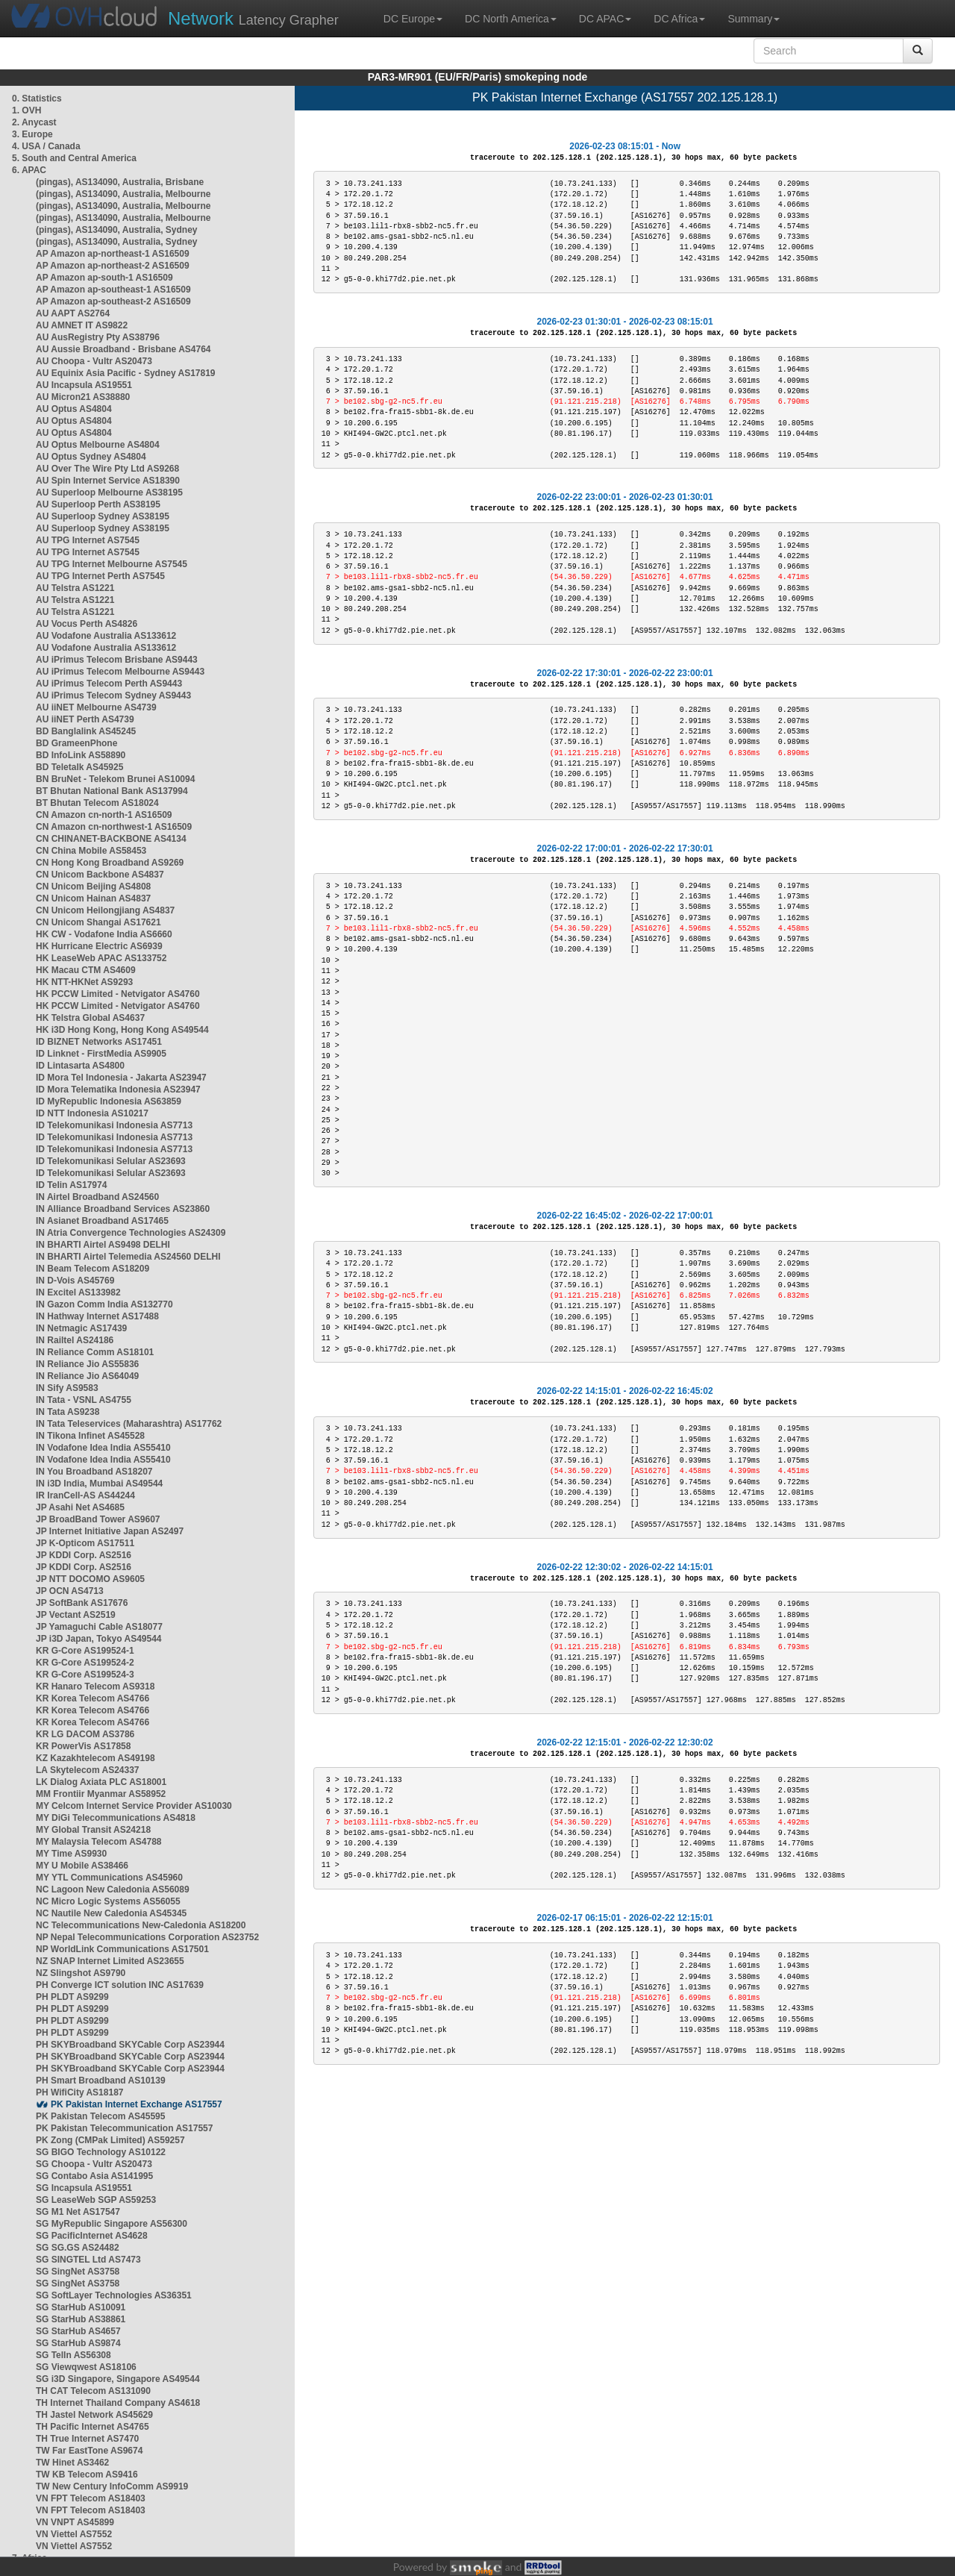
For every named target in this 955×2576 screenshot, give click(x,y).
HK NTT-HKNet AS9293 (84, 982)
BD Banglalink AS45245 (86, 731)
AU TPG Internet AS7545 (88, 540)
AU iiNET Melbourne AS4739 (96, 707)
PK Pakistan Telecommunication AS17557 (124, 2128)
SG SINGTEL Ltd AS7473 (88, 2259)
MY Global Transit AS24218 (93, 1830)
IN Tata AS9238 (67, 1412)
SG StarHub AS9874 (78, 2343)
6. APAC (29, 170)
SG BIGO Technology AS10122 (101, 2152)
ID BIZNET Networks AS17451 (99, 1042)
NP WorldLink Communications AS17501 (122, 1949)
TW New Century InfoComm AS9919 (112, 2486)
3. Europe (32, 134)
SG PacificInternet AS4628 (92, 2235)
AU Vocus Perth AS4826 (86, 624)
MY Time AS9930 (71, 1853)
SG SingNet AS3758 (77, 2271)
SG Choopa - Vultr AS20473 (94, 2164)
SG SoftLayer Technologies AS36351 (114, 2295)
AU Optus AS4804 (74, 409)
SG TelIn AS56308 (73, 2355)
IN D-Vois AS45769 (75, 1280)
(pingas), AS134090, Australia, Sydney (117, 230)
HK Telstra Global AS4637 (90, 1018)
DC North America (511, 19)
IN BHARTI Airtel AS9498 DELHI (103, 1244)
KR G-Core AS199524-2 (85, 1662)
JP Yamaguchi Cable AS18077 (99, 1627)
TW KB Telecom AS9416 (87, 2474)
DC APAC (605, 19)
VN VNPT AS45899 (75, 2522)
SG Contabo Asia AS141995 (94, 2176)
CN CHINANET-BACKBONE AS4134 (111, 839)
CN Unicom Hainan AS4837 (93, 898)
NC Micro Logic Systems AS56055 (108, 1901)
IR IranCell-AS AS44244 (85, 1495)
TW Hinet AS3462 (72, 2462)
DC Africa (679, 19)
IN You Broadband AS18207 (94, 1471)
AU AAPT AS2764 (73, 313)
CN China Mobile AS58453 (91, 850)
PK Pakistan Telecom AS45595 (100, 2116)
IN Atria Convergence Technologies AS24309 (130, 1233)
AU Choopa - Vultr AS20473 (94, 361)
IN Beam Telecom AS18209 (92, 1268)
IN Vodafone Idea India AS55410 (103, 1447)
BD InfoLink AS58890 (80, 755)
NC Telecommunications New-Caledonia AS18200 (140, 1925)
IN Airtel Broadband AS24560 (97, 1197)
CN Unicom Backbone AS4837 (100, 874)
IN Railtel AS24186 (74, 1340)
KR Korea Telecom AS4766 (92, 1698)
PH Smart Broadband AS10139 (101, 2080)
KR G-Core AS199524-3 (85, 1674)
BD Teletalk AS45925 (79, 767)
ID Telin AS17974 (71, 1185)
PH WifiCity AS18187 (80, 2092)
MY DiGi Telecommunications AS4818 (115, 1818)
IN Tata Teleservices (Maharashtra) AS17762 (129, 1424)
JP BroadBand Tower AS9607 (98, 1519)
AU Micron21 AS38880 (83, 397)
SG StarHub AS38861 (80, 2319)
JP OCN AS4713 (70, 1591)
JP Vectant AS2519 (76, 1615)
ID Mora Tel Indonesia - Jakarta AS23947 (121, 1077)
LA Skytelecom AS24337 (88, 1770)
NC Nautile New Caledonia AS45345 (111, 1913)
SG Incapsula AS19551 (84, 2188)
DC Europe (412, 19)
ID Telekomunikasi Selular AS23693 (111, 1161)
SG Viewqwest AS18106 (86, 2367)
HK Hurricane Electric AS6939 (99, 946)
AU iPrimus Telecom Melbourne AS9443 (120, 671)
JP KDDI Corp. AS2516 (83, 1555)
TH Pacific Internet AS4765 (92, 2427)
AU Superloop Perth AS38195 (98, 504)
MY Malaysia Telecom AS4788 (99, 1841)
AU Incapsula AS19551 (84, 385)
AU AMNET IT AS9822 (82, 325)
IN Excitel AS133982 (78, 1292)
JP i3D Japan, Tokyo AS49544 (99, 1639)
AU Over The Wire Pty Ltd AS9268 (107, 468)
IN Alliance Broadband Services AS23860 (123, 1209)
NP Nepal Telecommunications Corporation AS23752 (147, 1937)
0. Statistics (37, 98)
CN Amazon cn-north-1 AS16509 (104, 815)
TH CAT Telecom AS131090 (93, 2391)
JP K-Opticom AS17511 (85, 1543)
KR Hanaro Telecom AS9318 (95, 1686)
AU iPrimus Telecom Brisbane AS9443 (117, 659)
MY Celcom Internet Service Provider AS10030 (134, 1806)
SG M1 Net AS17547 (78, 2212)
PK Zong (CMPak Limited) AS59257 (110, 2140)
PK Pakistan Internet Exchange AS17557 (136, 2104)
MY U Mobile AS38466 (82, 1865)
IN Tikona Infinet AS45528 (90, 1436)
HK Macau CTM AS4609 (86, 970)
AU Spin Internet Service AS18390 (108, 480)
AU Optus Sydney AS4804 (91, 456)
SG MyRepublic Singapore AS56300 (111, 2224)
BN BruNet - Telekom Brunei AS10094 (115, 779)
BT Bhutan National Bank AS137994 (112, 791)
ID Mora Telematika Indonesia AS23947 (118, 1089)
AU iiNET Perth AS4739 (85, 719)
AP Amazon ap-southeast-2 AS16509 (113, 301)
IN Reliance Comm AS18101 (95, 1352)
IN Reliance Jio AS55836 (87, 1364)
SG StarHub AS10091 (80, 2307)
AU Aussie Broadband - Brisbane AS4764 (123, 349)
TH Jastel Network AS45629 (94, 2415)
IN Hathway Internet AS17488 (97, 1316)
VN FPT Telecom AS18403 (90, 2498)
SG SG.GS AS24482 (77, 2247)
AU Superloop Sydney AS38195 (102, 516)
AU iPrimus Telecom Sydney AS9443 (113, 695)
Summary (753, 19)
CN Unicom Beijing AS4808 (93, 886)
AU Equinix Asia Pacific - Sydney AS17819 (126, 373)
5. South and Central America (74, 158)
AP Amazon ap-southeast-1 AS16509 (113, 289)
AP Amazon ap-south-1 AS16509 (104, 277)
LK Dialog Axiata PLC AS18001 (101, 1782)
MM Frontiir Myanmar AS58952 (101, 1794)
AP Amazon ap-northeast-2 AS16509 (113, 265)
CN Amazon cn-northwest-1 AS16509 (114, 827)
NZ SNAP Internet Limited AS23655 (110, 1961)
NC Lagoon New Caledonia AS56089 (113, 1889)
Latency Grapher (253, 18)
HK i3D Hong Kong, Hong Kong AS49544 (122, 1030)
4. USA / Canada (46, 146)
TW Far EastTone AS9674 (89, 2450)
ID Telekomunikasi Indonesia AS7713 (114, 1125)
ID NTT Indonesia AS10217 (92, 1113)
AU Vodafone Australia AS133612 (106, 636)
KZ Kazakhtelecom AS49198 (95, 1758)
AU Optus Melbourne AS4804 (98, 445)
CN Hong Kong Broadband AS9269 (110, 862)
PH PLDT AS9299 (72, 1997)
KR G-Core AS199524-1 (85, 1650)
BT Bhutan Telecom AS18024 (97, 803)
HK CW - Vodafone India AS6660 (104, 934)
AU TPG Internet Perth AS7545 (100, 576)
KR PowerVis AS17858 (83, 1746)
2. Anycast (34, 122)
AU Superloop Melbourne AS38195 (109, 492)
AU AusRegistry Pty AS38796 (98, 337)
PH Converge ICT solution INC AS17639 (120, 1985)
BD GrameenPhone (76, 743)
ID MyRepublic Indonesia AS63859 (108, 1101)
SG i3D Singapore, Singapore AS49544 (118, 2379)
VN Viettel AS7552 (74, 2534)
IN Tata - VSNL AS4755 (83, 1400)
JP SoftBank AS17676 (82, 1603)
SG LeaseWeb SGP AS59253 (96, 2200)
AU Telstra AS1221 (75, 588)
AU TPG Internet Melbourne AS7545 (111, 564)
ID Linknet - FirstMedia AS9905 (101, 1053)
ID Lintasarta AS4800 (80, 1065)
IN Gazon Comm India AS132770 (104, 1304)
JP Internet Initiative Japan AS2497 (110, 1531)
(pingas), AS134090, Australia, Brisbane (120, 182)
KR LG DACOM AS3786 (85, 1734)
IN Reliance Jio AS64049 (87, 1376)
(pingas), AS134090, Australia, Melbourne (123, 194)
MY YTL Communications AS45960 (109, 1877)
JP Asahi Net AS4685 (80, 1507)
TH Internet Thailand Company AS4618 (118, 2403)
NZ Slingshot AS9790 (80, 1973)
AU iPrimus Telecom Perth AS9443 (109, 683)
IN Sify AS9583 (67, 1388)
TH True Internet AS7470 (87, 2438)
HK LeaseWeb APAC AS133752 (101, 958)
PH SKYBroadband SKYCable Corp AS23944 (130, 2044)
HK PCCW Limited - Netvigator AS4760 (118, 994)
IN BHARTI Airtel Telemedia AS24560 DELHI (128, 1256)
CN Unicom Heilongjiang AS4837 (105, 910)
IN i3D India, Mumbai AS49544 (99, 1483)
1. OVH (26, 110)
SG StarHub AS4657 (78, 2331)
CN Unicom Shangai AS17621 (98, 922)
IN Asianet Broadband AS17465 (102, 1221)
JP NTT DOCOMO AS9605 (90, 1579)
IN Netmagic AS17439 (81, 1328)
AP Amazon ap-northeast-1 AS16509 (113, 253)
